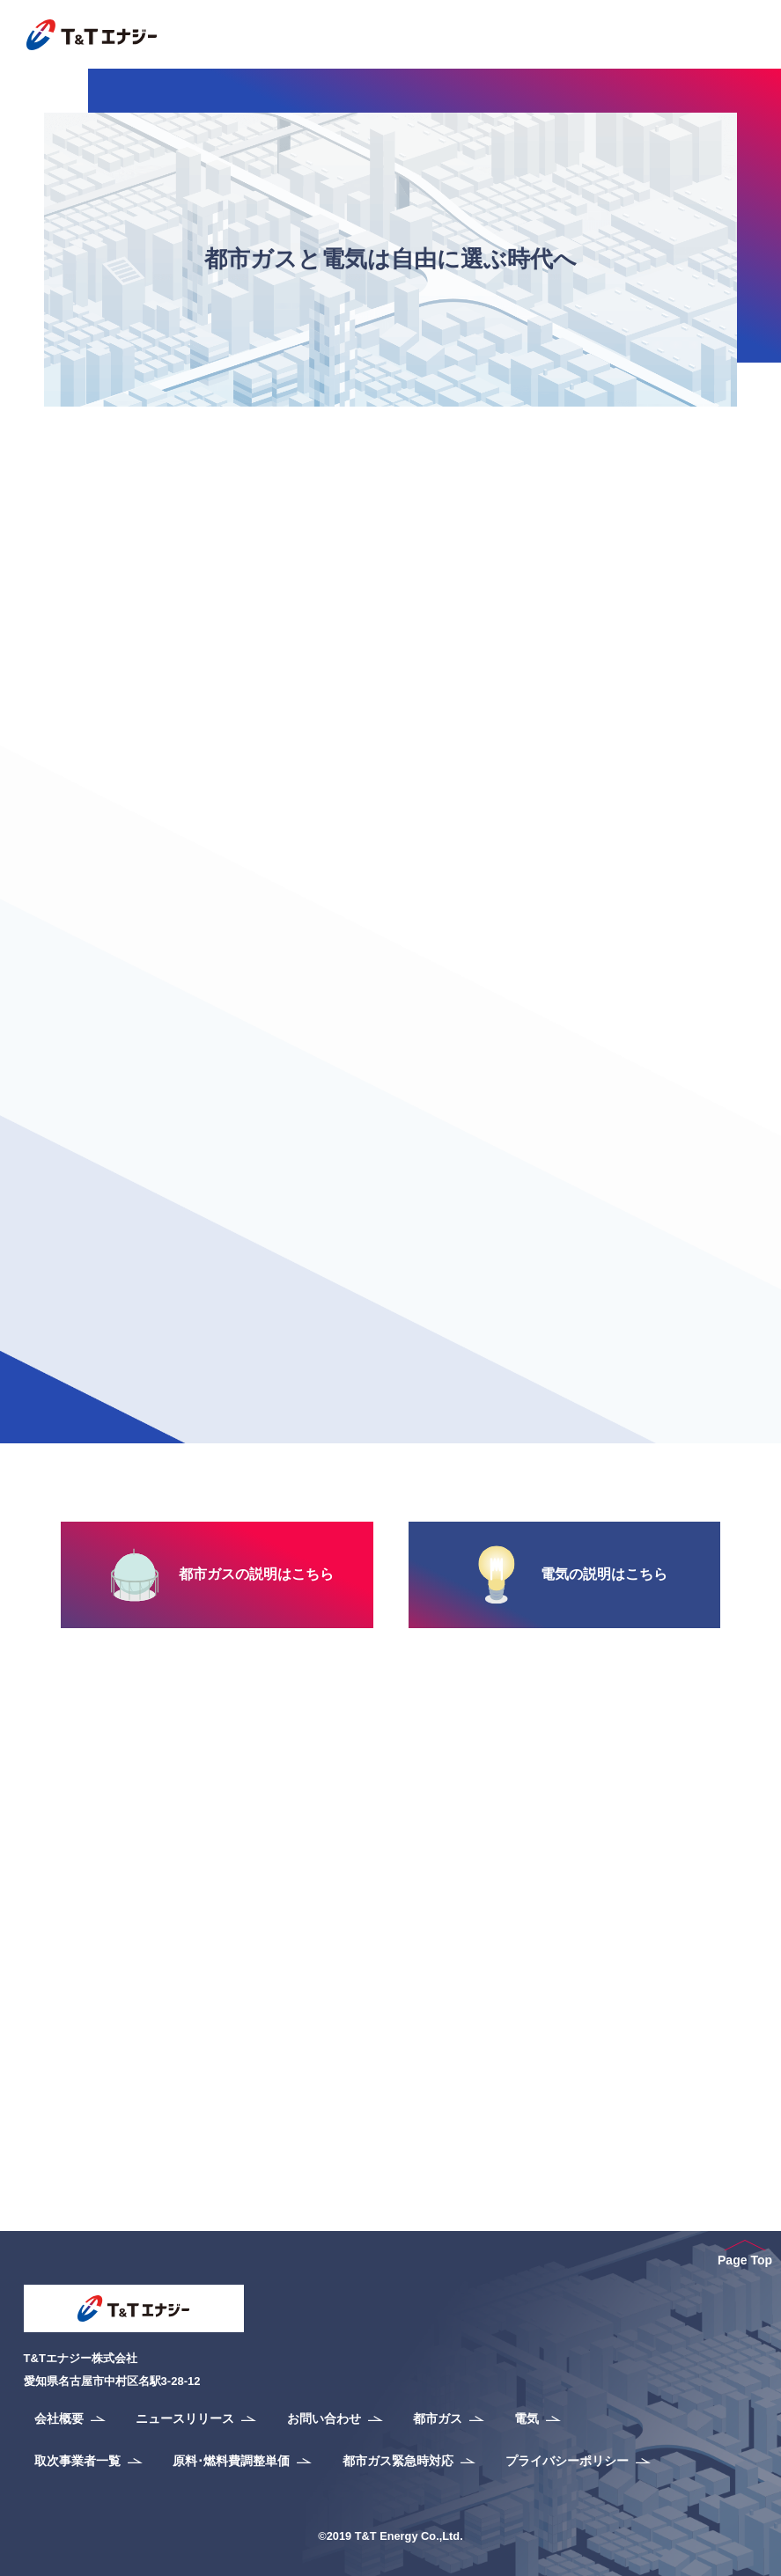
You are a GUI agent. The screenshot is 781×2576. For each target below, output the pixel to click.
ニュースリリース (185, 2418)
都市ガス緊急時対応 (398, 2461)
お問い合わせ (324, 2418)
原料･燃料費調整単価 (231, 2461)
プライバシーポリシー (567, 2461)
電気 (526, 2418)
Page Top (745, 2253)
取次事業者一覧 (77, 2461)
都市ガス (437, 2418)
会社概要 (59, 2418)
